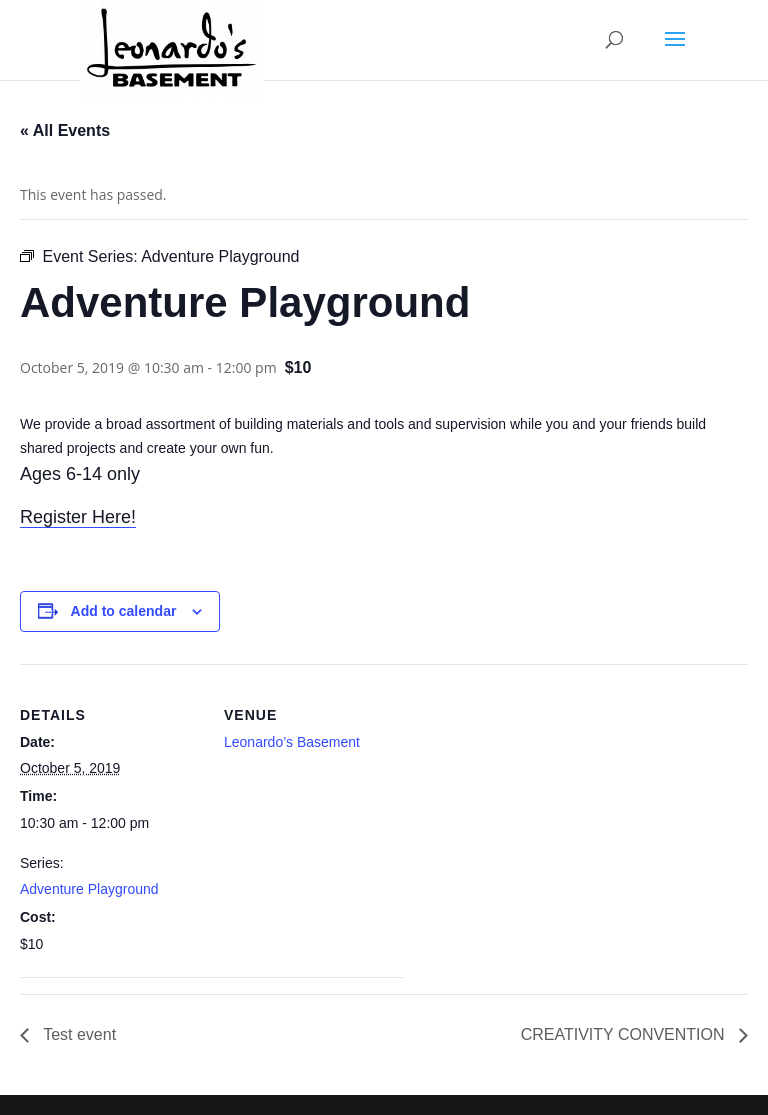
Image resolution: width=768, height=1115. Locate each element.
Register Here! (78, 517)
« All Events (65, 130)
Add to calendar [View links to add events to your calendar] (124, 611)
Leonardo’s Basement (292, 742)
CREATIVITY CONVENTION (625, 1034)
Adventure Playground (89, 889)
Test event (77, 1034)
